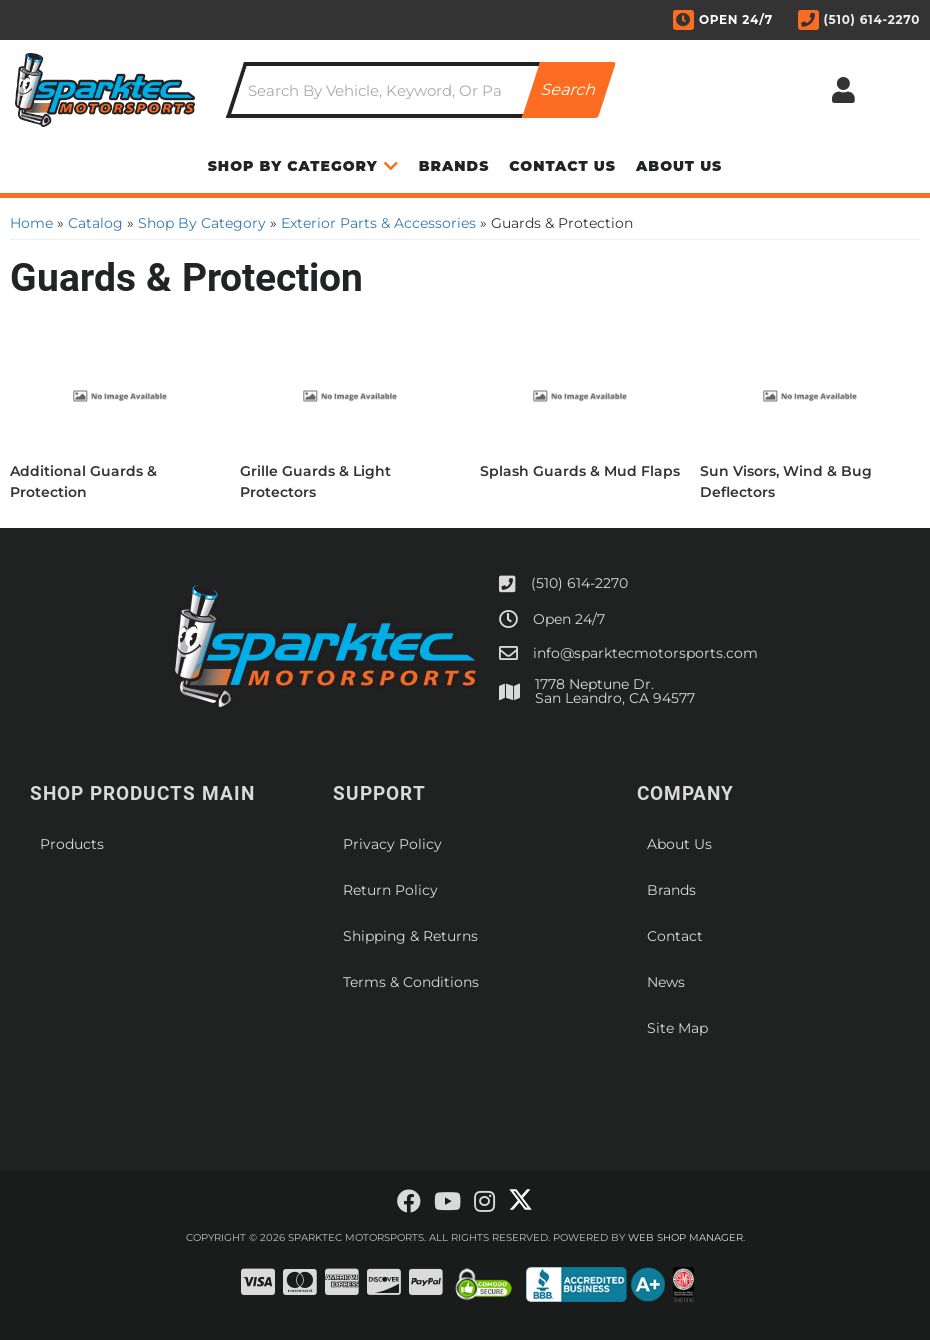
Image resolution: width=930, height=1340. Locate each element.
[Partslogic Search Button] (569, 90)
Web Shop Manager (685, 1237)
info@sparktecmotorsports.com (645, 653)
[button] (421, 90)
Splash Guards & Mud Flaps (580, 471)
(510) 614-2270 (579, 583)
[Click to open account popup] (843, 90)
